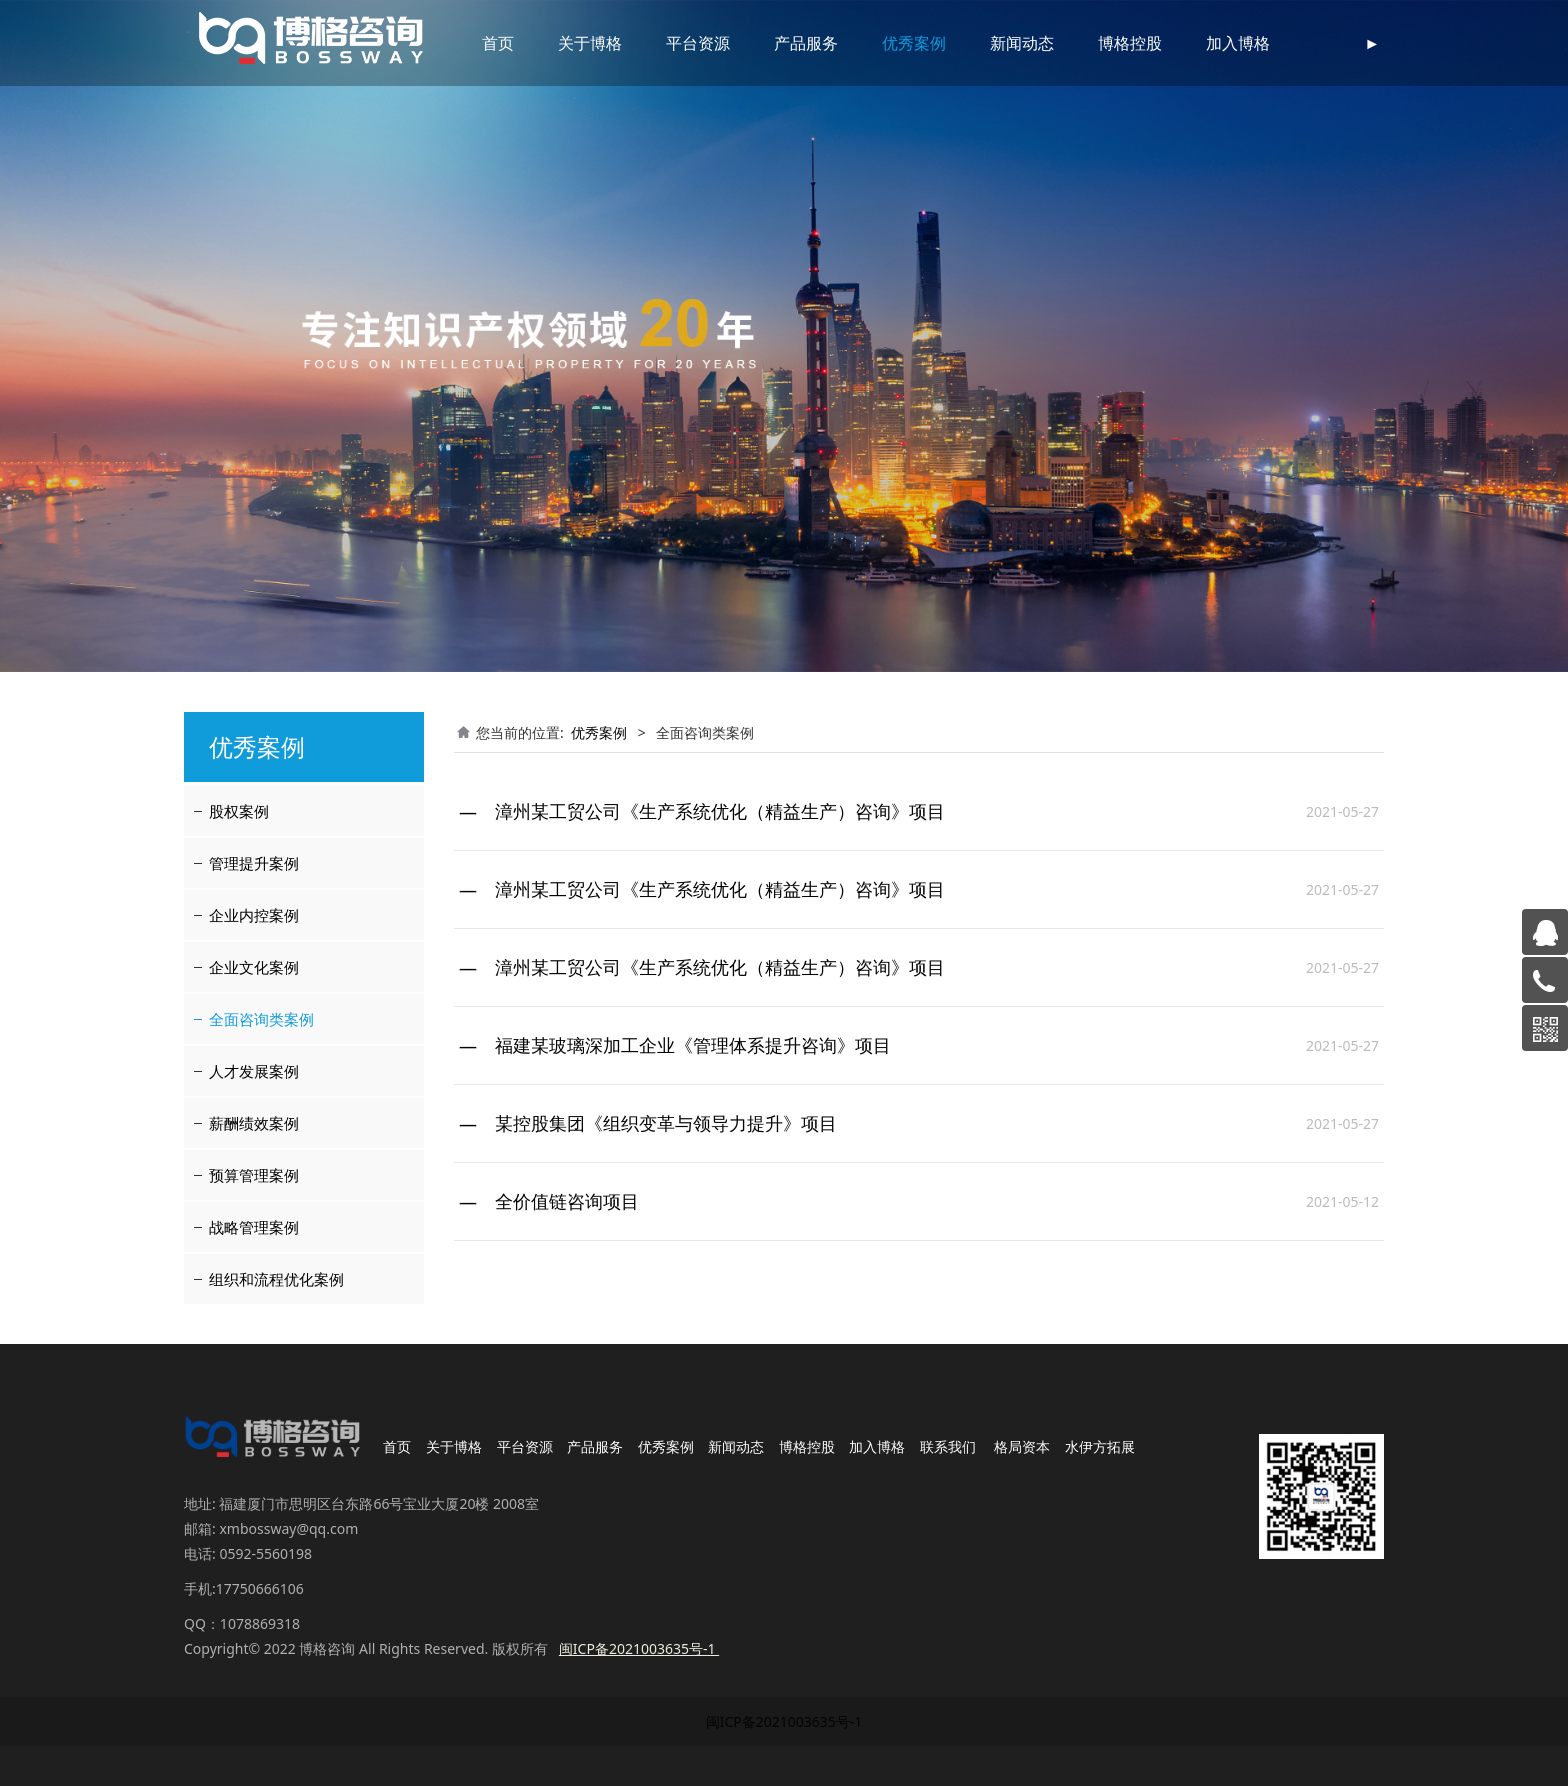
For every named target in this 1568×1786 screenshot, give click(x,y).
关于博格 (564, 43)
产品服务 (780, 43)
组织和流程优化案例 (276, 1279)
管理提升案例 (254, 863)
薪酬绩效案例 (254, 1123)
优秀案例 (888, 43)
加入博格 (1212, 43)
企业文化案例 (254, 967)
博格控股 (1104, 43)
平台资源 (672, 43)
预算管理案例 (254, 1175)
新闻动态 (996, 43)
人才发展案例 (254, 1071)
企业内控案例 (254, 915)
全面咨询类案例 (261, 1019)
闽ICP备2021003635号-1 (784, 1721)
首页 (472, 43)
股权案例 (239, 811)
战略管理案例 (254, 1227)
